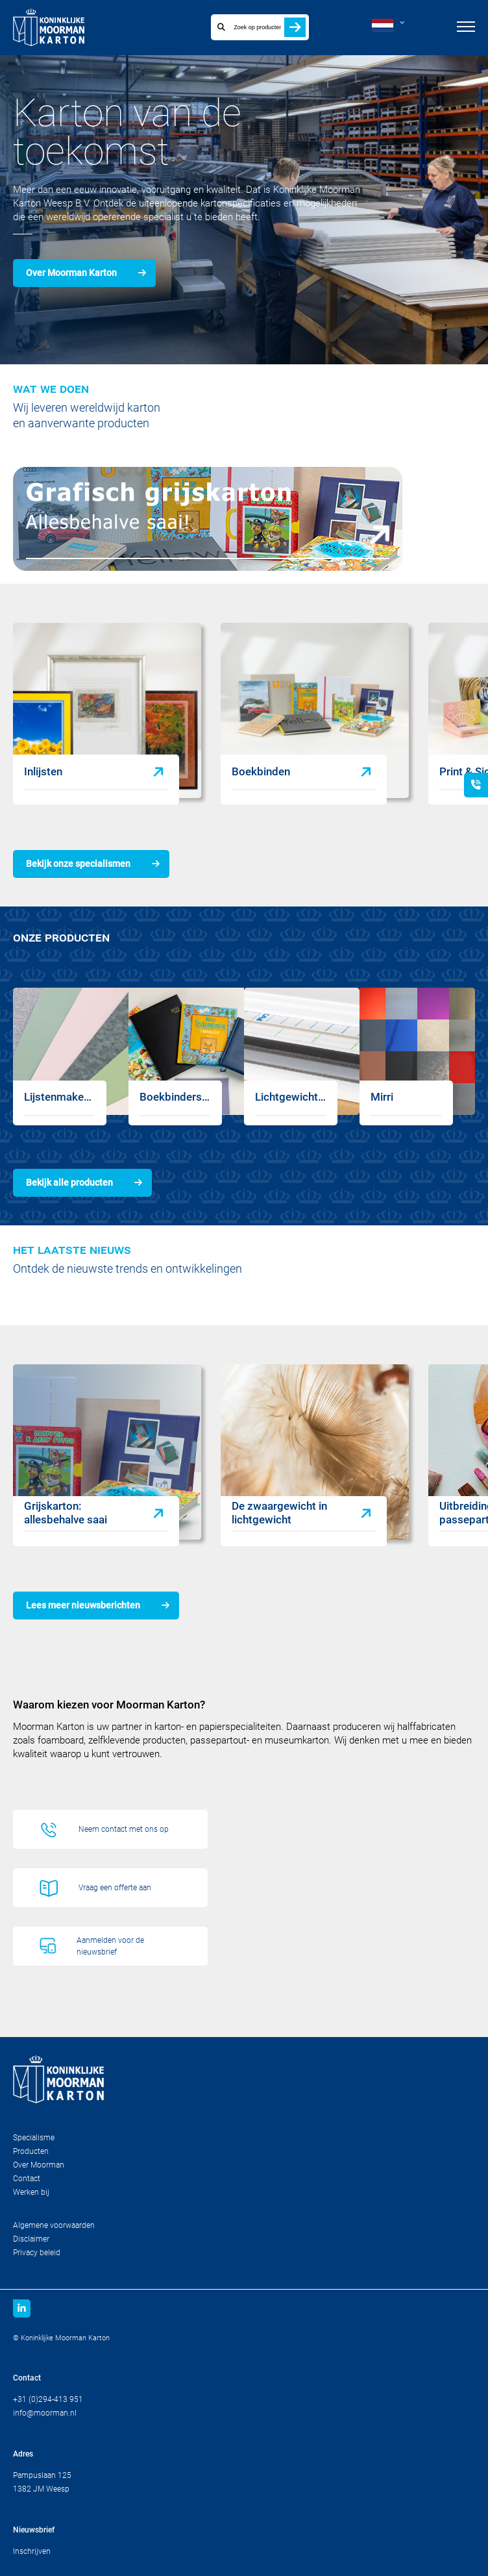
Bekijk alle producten (69, 1182)
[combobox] (246, 27)
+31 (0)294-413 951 (48, 2399)
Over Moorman (38, 2165)
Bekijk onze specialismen (78, 863)
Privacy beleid (36, 2252)
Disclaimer (31, 2239)
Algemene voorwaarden (54, 2225)
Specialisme (34, 2137)
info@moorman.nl (45, 2413)
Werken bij (31, 2192)
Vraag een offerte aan (115, 1887)
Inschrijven (32, 2551)
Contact (26, 2178)
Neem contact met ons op (124, 1829)
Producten (31, 2151)
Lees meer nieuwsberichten (83, 1605)
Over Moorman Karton (71, 273)
